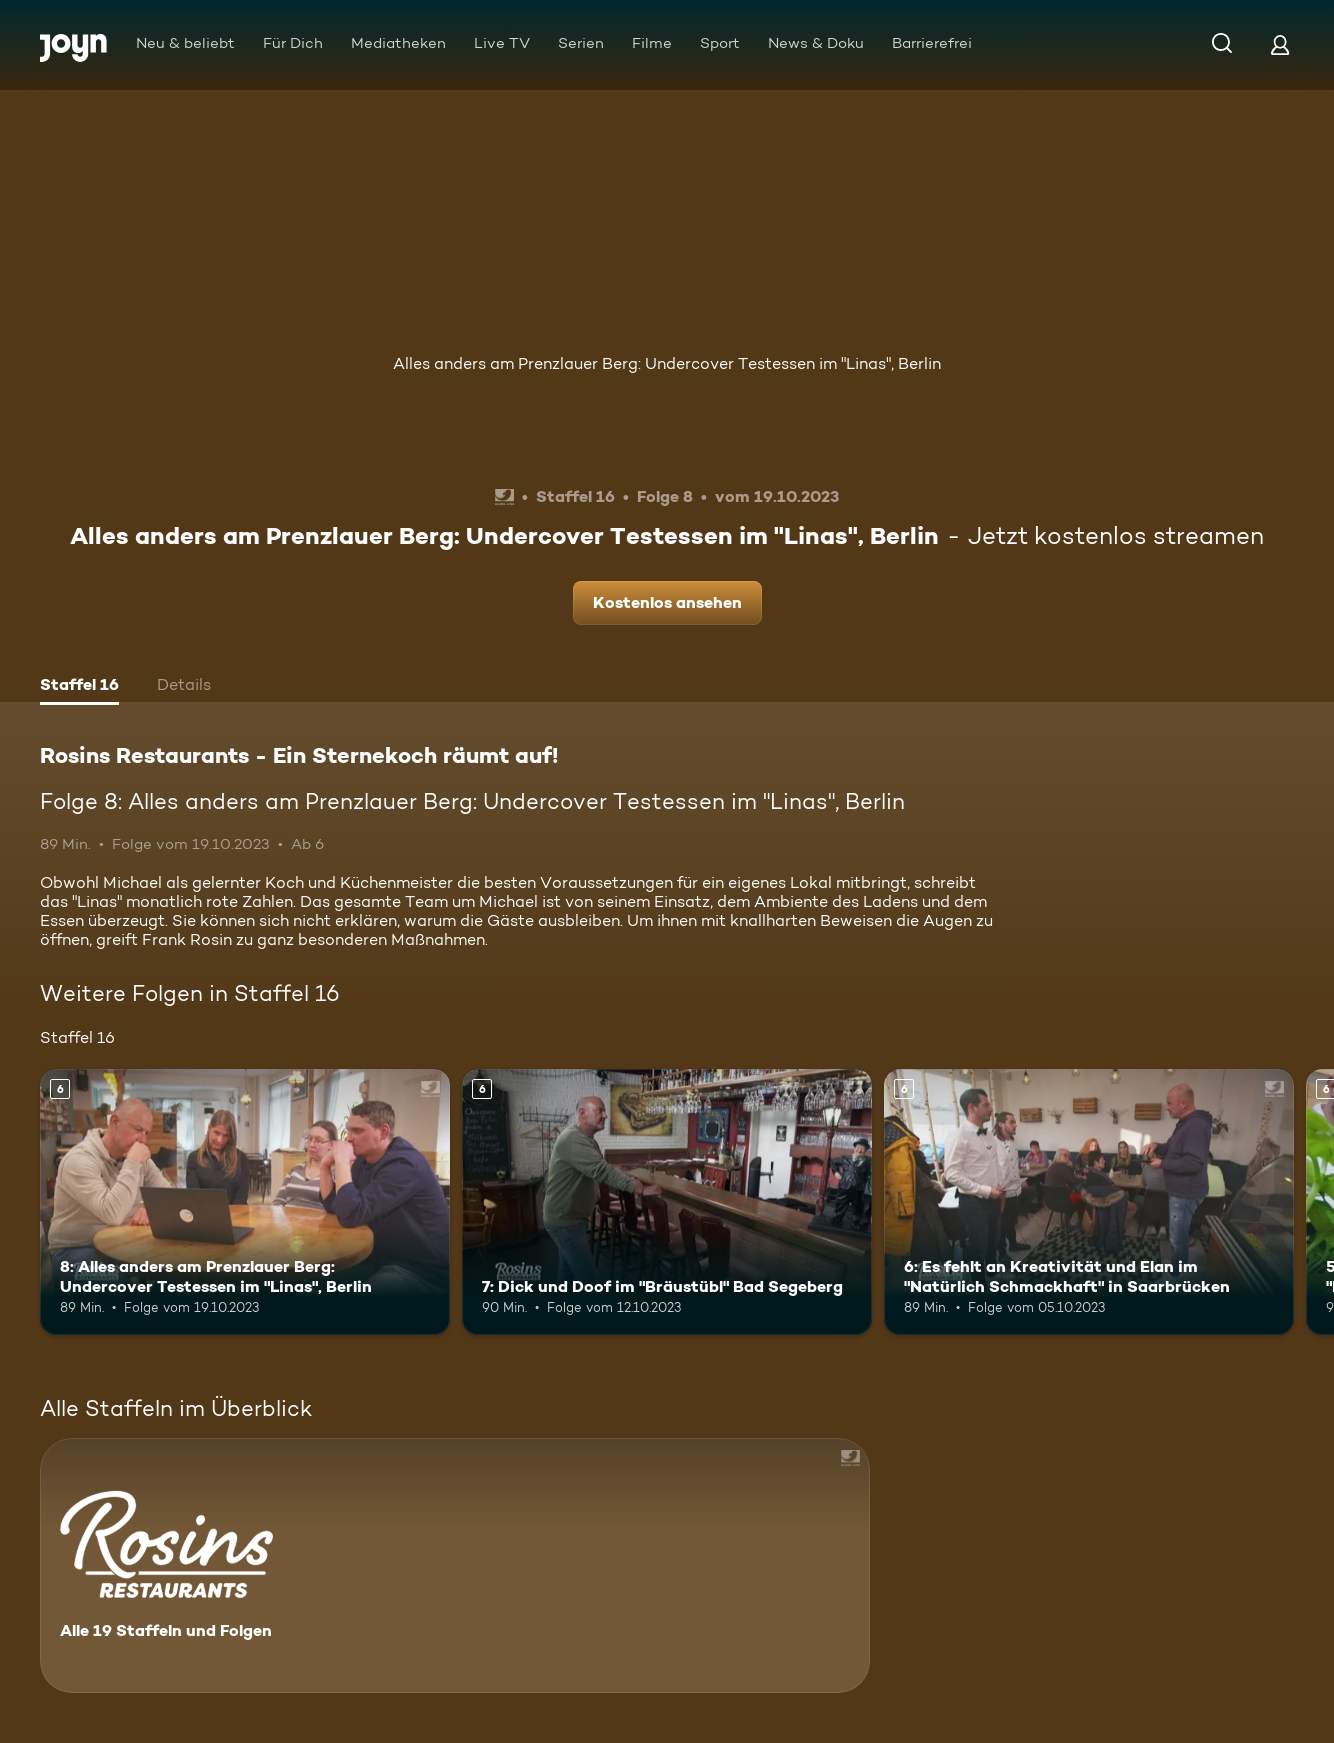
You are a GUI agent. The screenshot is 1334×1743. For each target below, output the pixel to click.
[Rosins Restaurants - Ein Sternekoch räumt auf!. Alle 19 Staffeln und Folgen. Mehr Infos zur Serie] (455, 1565)
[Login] (1280, 44)
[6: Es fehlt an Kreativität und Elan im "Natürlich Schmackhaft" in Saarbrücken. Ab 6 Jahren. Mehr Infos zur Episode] (1089, 1202)
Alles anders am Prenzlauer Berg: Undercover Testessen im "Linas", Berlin (667, 363)
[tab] (79, 687)
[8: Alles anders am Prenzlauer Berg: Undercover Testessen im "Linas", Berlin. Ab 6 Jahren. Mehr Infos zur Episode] (245, 1202)
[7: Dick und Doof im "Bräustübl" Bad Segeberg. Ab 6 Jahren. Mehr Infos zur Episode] (667, 1202)
